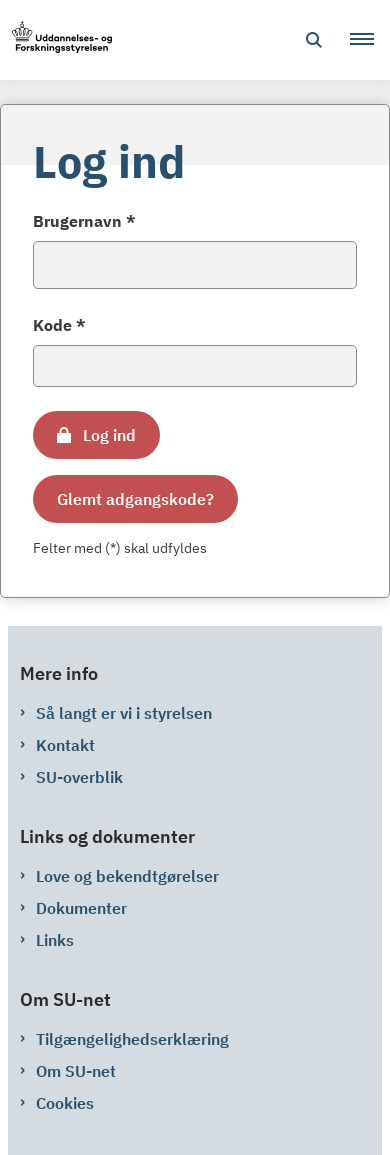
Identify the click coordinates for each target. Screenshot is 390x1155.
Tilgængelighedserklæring (132, 1039)
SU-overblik (79, 777)
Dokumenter (81, 908)
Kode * (59, 325)
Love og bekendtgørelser (127, 876)
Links (55, 940)
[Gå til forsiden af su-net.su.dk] (56, 40)
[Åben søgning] (314, 40)
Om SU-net (76, 1071)
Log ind (109, 435)
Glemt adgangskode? (135, 499)
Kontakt (65, 745)
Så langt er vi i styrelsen (124, 713)
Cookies (65, 1103)
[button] (370, 40)
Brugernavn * (84, 221)
